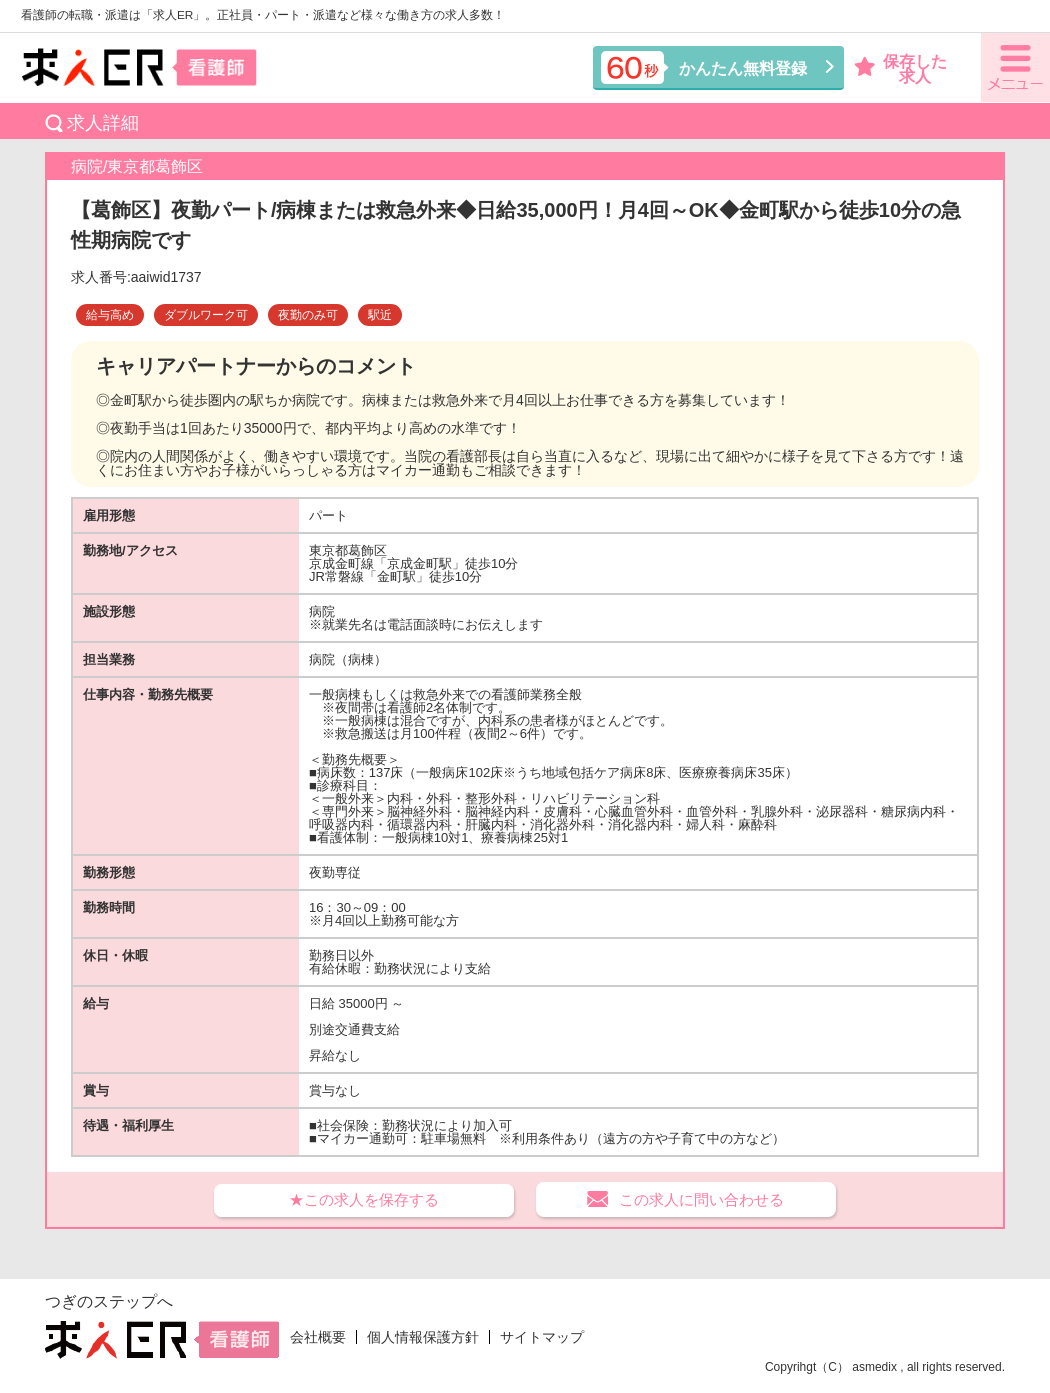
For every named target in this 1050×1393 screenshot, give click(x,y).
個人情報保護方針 (423, 1337)
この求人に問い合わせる (701, 1199)
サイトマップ (542, 1337)
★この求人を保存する (364, 1199)
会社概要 (318, 1337)
